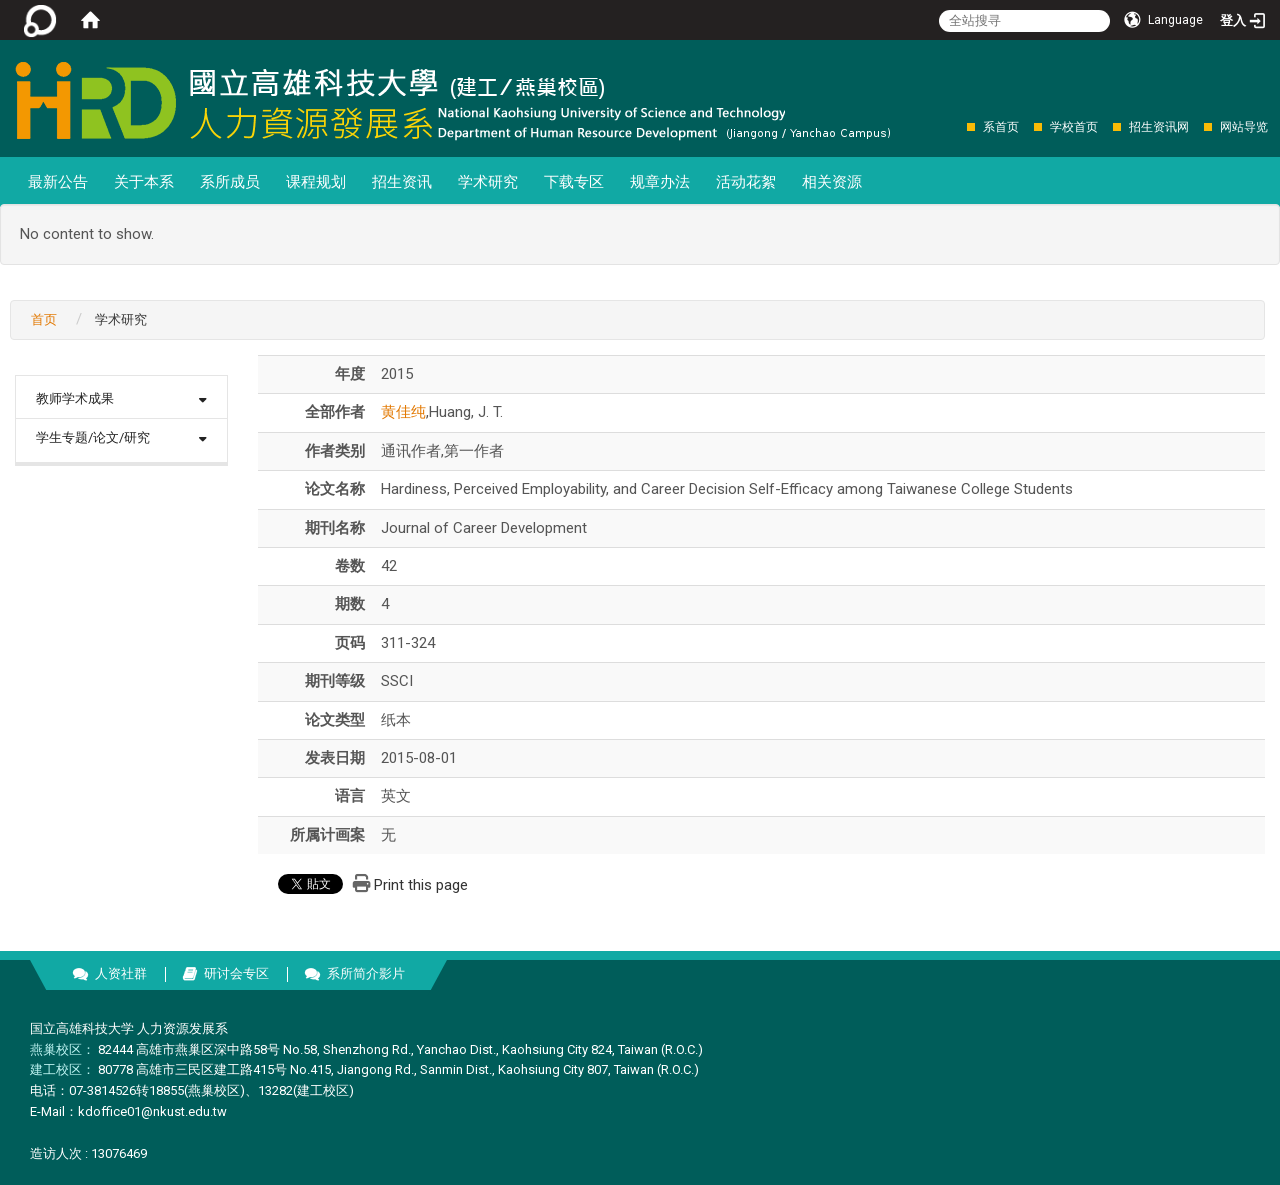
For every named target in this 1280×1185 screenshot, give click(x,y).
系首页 (1001, 127)
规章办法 (660, 182)
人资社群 (121, 973)
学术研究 (488, 182)
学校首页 (1074, 127)
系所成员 (230, 182)
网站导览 (1244, 127)
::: (956, 126)
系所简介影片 (366, 973)
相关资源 (832, 182)
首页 (44, 319)
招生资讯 (402, 182)
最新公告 (58, 182)
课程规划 (316, 182)
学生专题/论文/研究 (93, 437)
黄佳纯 (403, 412)
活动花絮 (746, 182)
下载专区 (574, 182)
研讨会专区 (236, 973)
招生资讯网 (1159, 127)
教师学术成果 (75, 398)
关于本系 (144, 182)
